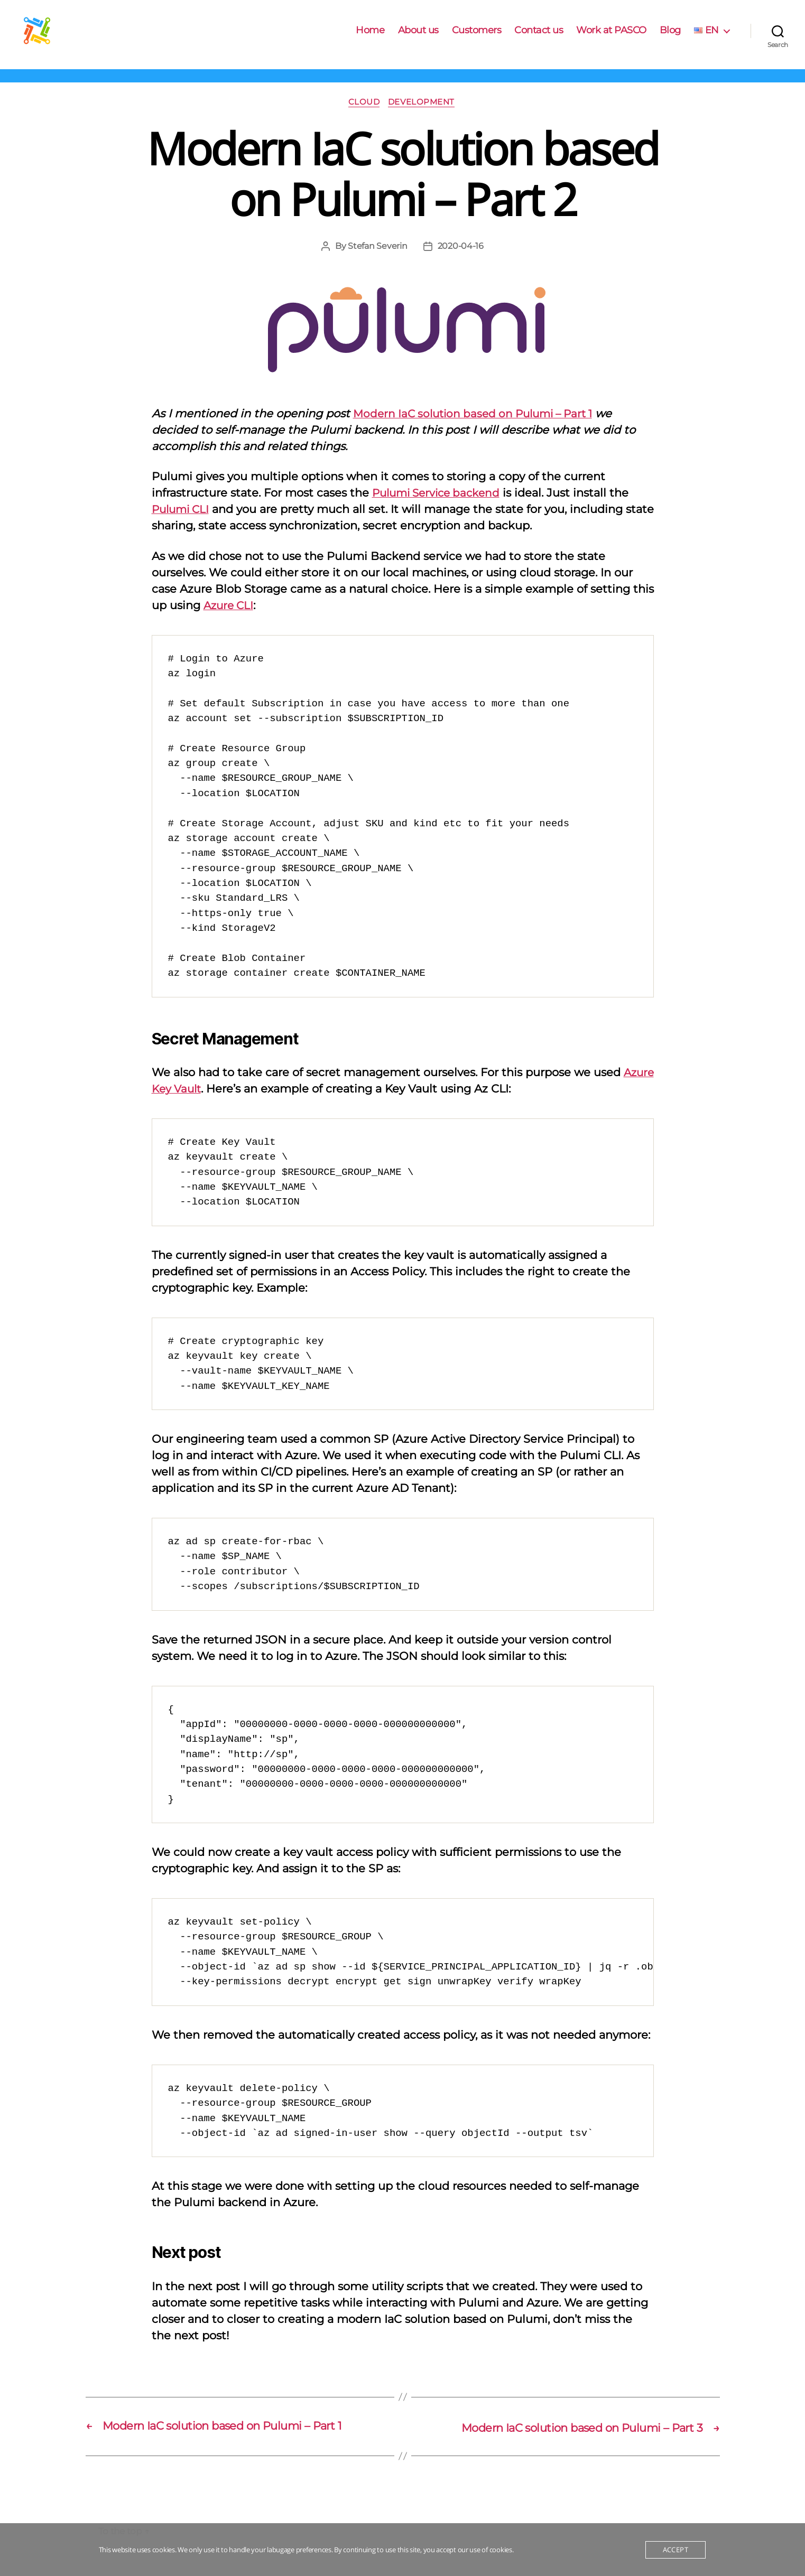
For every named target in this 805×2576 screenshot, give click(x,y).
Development (423, 119)
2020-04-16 (461, 263)
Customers (477, 38)
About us (418, 38)
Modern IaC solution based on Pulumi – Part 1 (479, 430)
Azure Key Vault (195, 1106)
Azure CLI (229, 622)
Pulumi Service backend (440, 510)
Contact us (538, 38)
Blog (670, 38)
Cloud (364, 119)
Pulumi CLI (182, 526)
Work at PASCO (611, 38)
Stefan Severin (377, 263)
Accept (676, 2549)
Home (370, 38)
